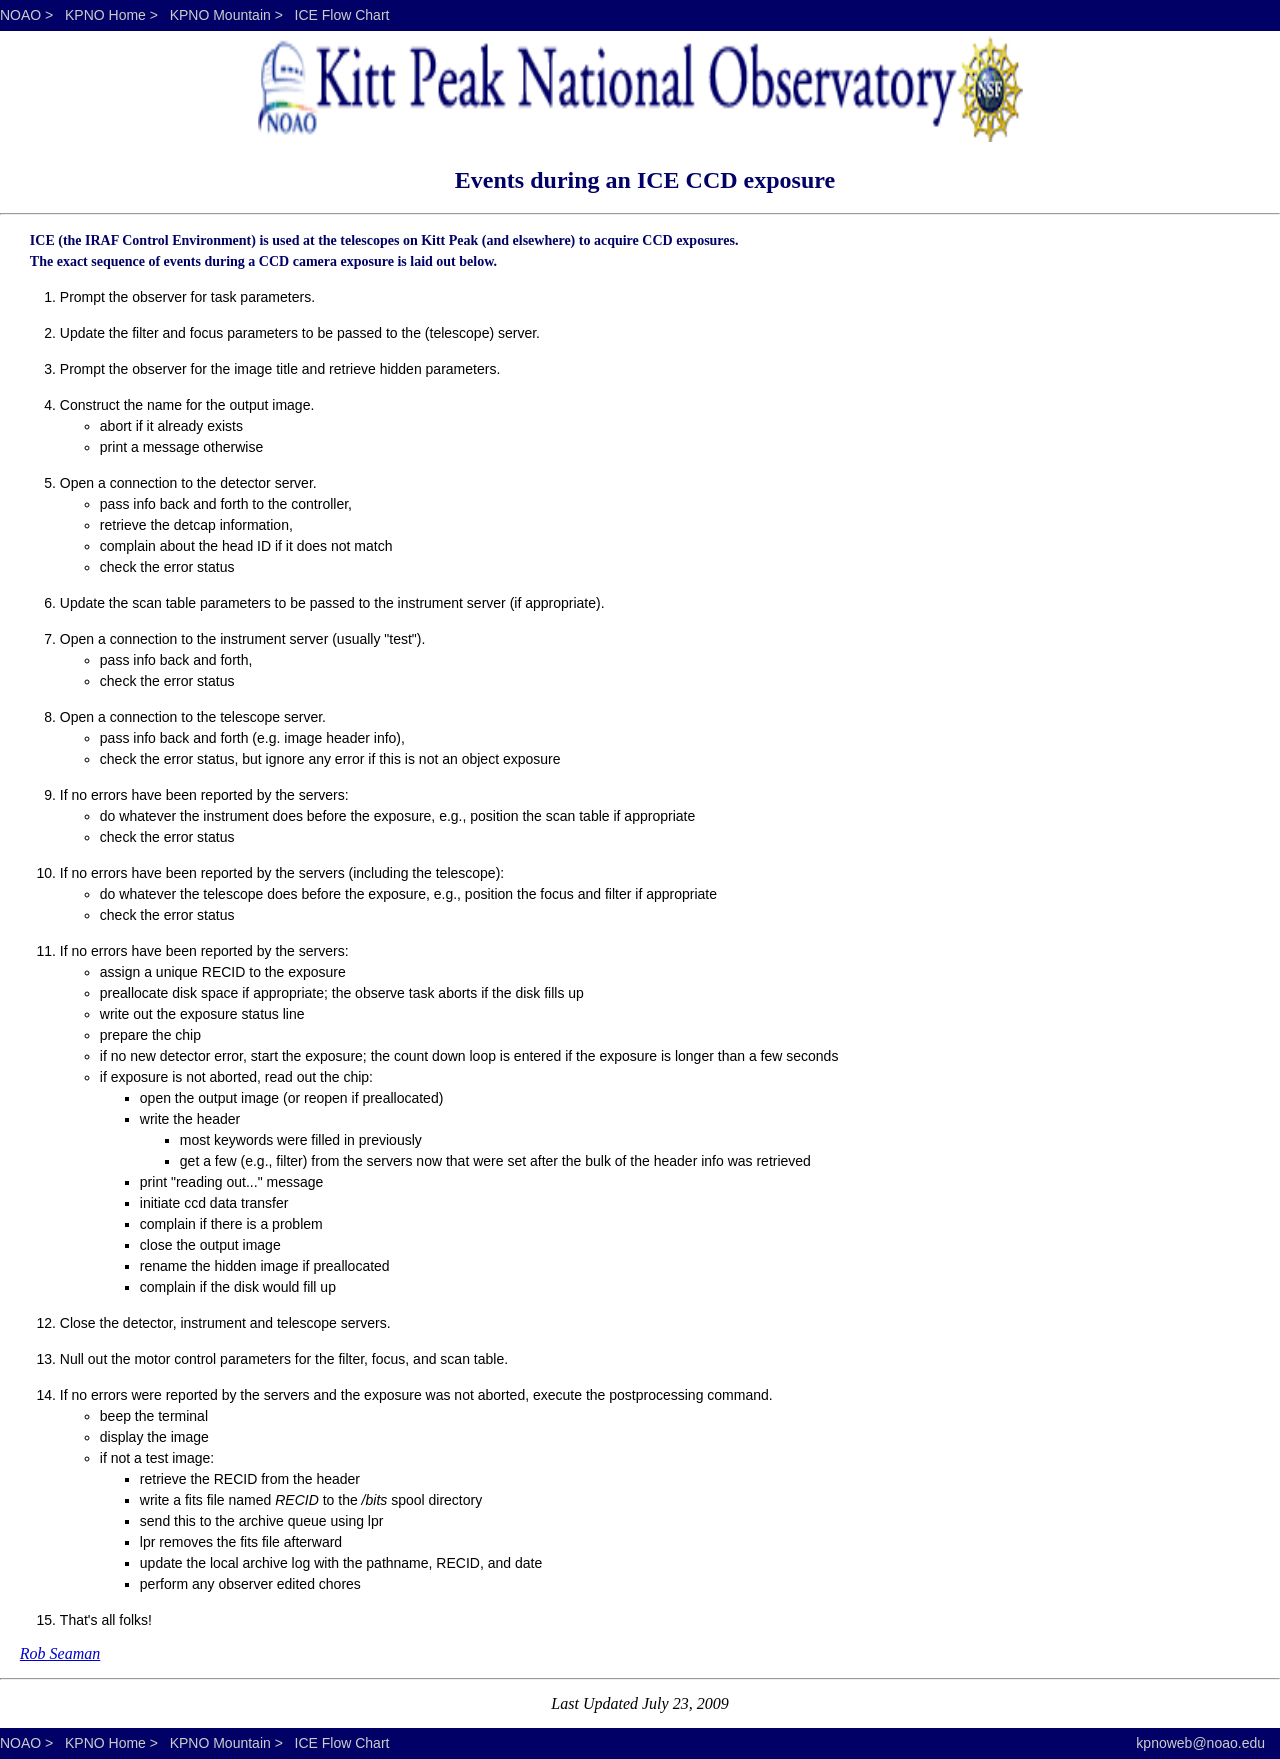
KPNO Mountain (220, 15)
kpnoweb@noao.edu (1200, 1743)
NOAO (20, 15)
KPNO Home (105, 15)
